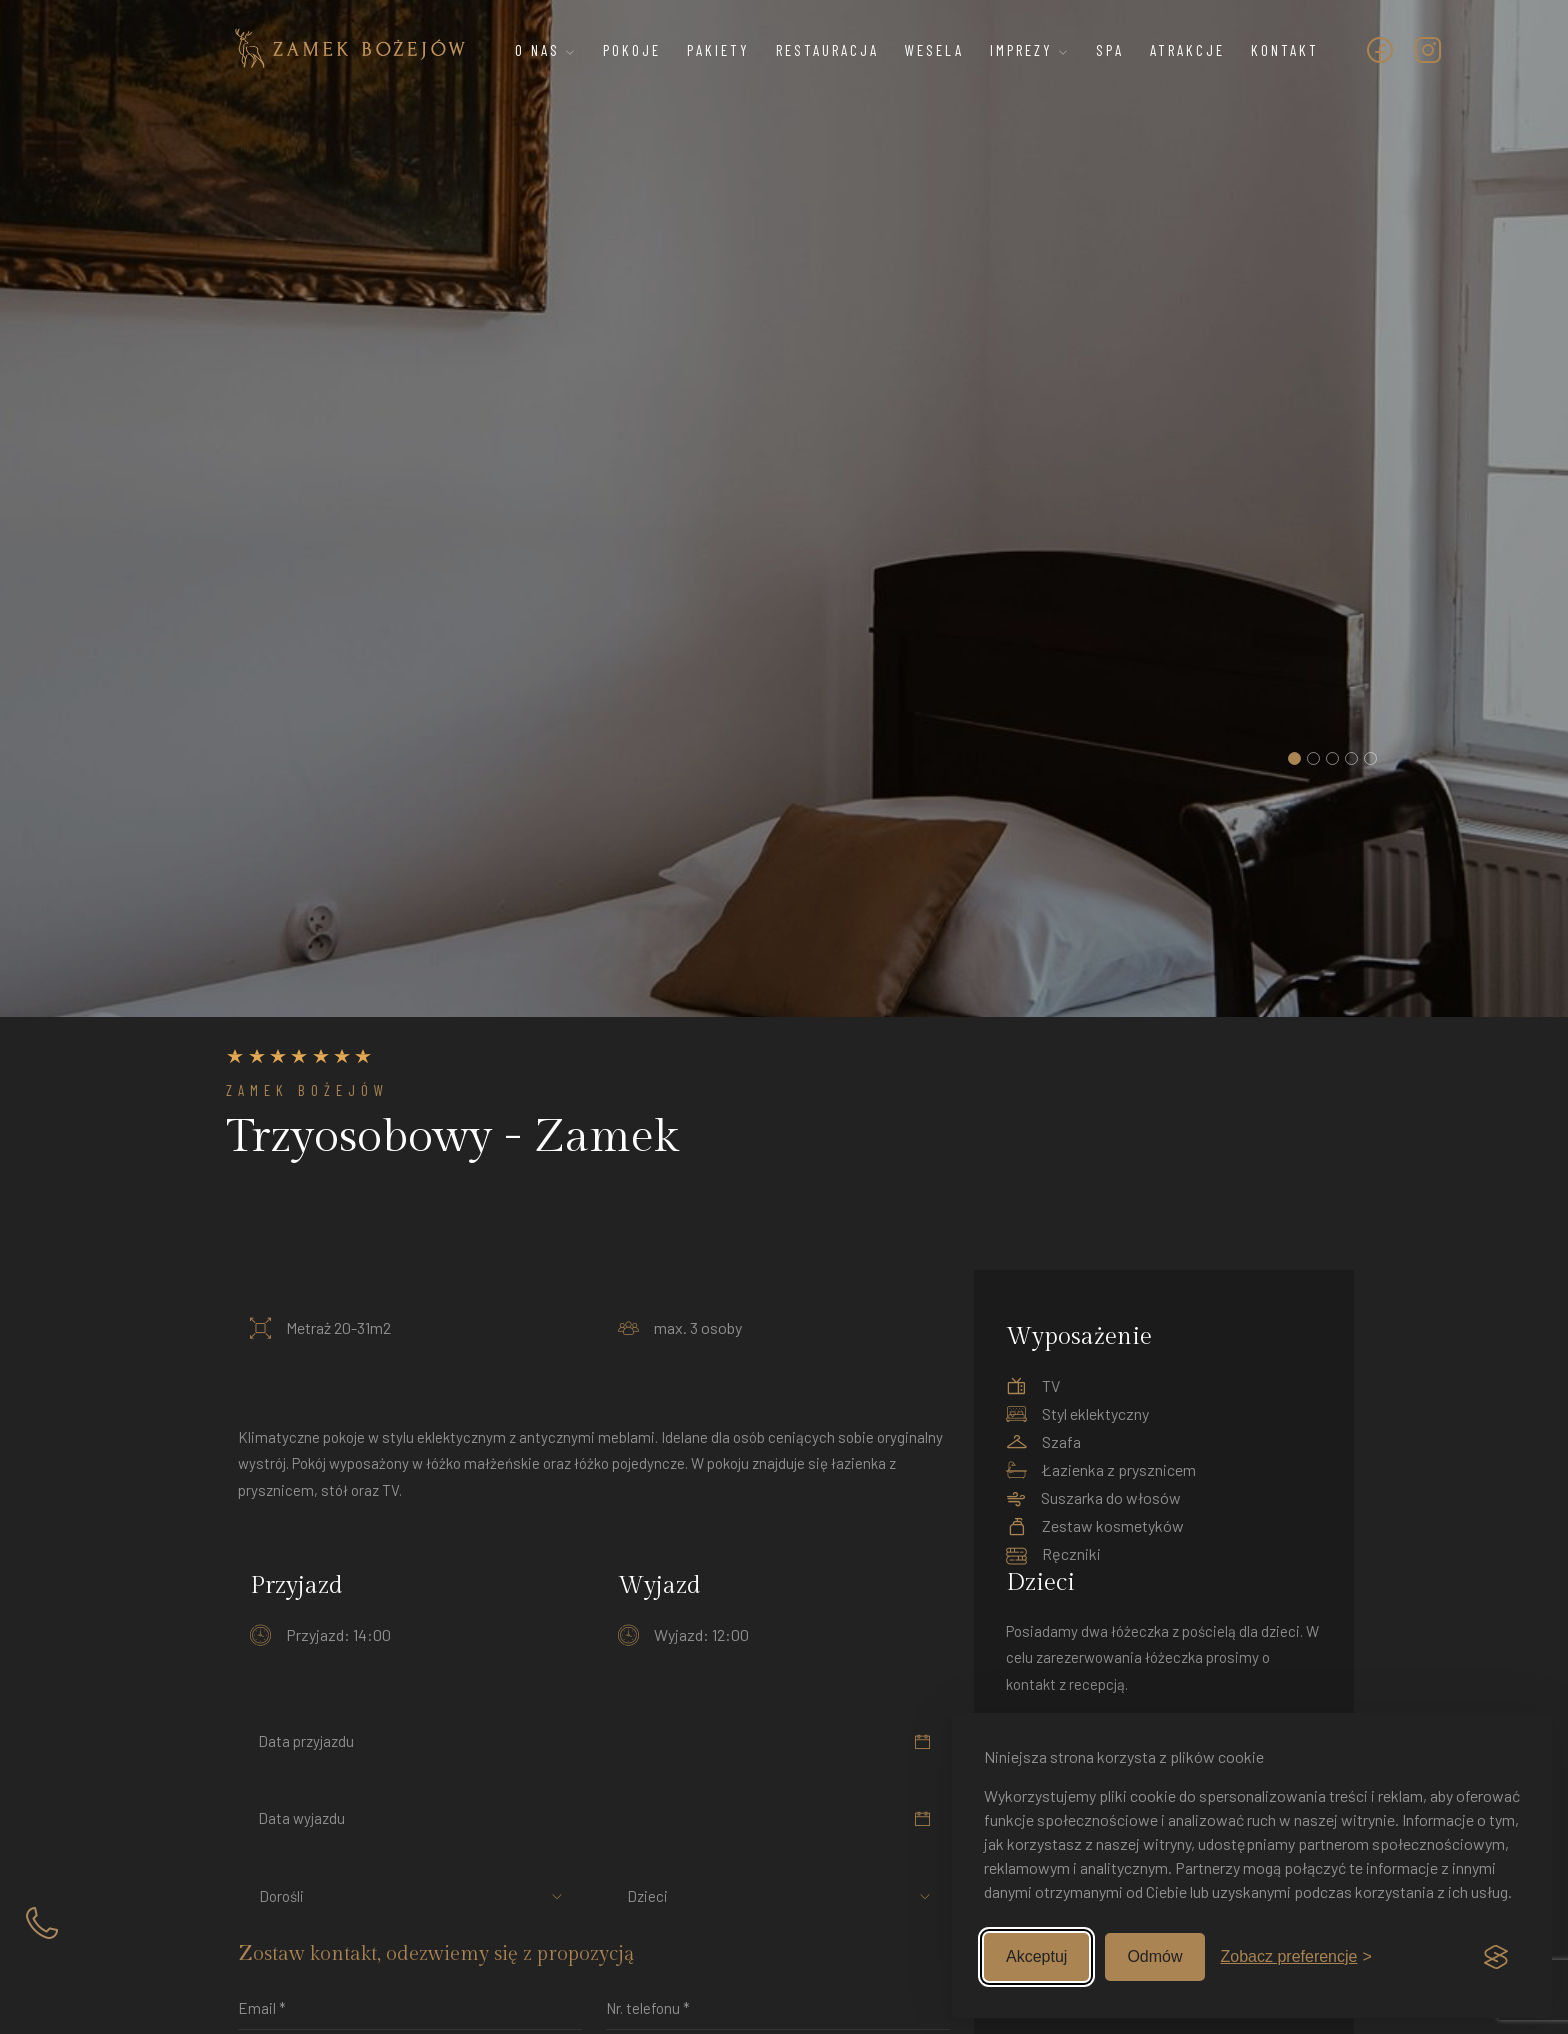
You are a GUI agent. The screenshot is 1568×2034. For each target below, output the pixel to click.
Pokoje (632, 50)
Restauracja (827, 50)
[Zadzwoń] (42, 1922)
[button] (1294, 758)
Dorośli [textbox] (281, 1896)
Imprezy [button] (1030, 50)
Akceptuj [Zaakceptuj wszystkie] (1036, 1956)
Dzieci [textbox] (647, 1896)
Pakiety (718, 50)
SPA (1110, 50)
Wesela (934, 50)
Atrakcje (1187, 50)
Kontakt (1285, 50)
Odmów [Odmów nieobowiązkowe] (1154, 1956)
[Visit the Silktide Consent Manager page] (1496, 1957)
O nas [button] (546, 50)
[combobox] (296, 1896)
